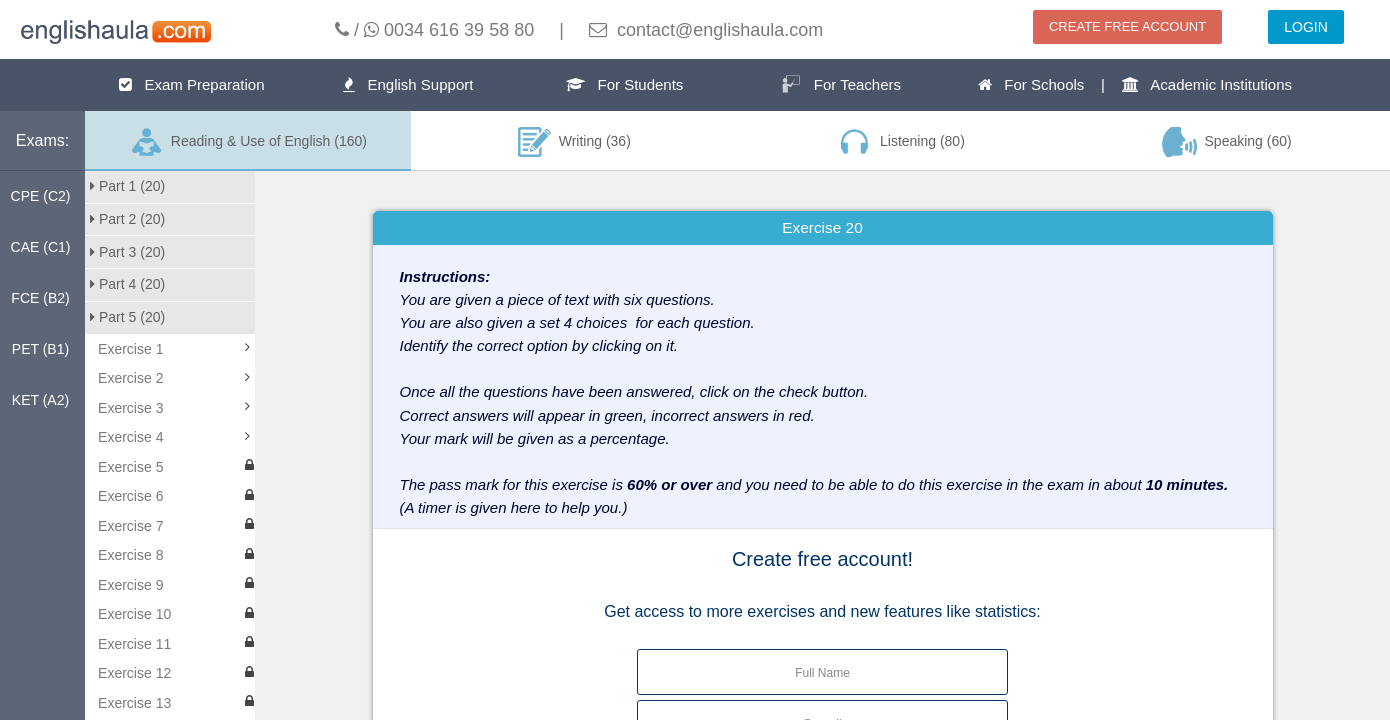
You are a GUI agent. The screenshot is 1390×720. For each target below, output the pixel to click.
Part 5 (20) (127, 317)
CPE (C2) (41, 196)
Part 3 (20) (127, 252)
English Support (408, 84)
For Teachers (841, 84)
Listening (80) (900, 142)
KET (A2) (40, 400)
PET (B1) (40, 349)
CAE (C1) (41, 247)
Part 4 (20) (127, 284)
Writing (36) (574, 142)
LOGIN (1306, 27)
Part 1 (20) (127, 186)
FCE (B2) (40, 298)
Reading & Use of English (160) (248, 142)
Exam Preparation (192, 84)
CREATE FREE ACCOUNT (1127, 26)
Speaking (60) (1227, 142)
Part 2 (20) (127, 219)
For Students (624, 84)
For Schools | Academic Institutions (1135, 84)
